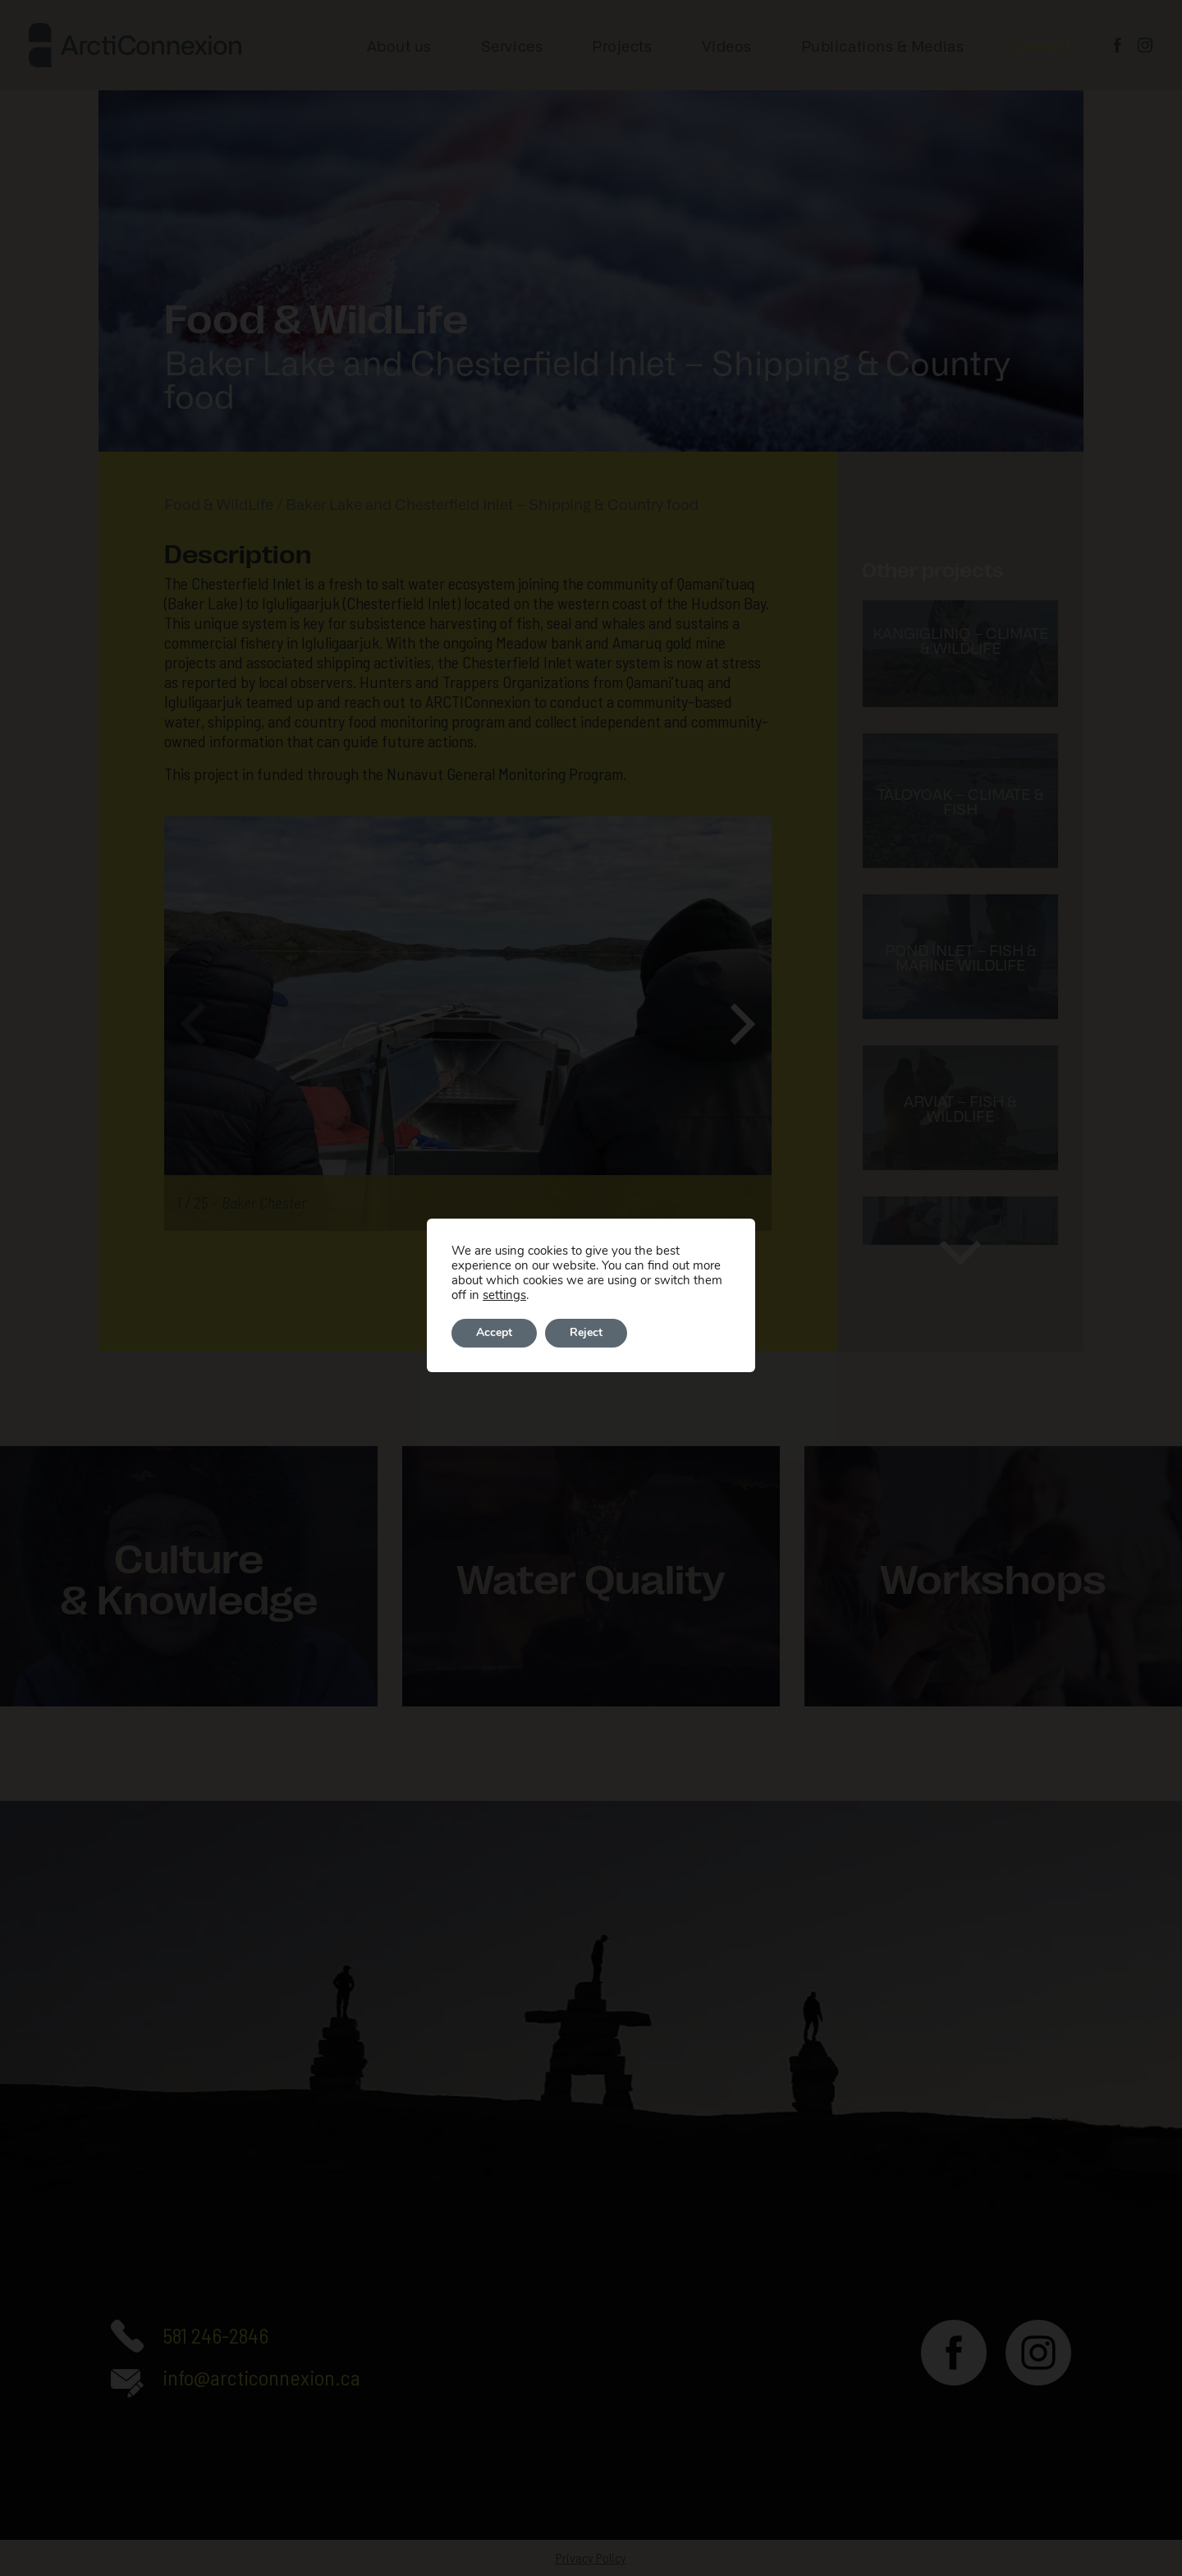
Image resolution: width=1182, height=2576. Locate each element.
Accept (494, 1333)
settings (504, 1295)
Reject (586, 1333)
